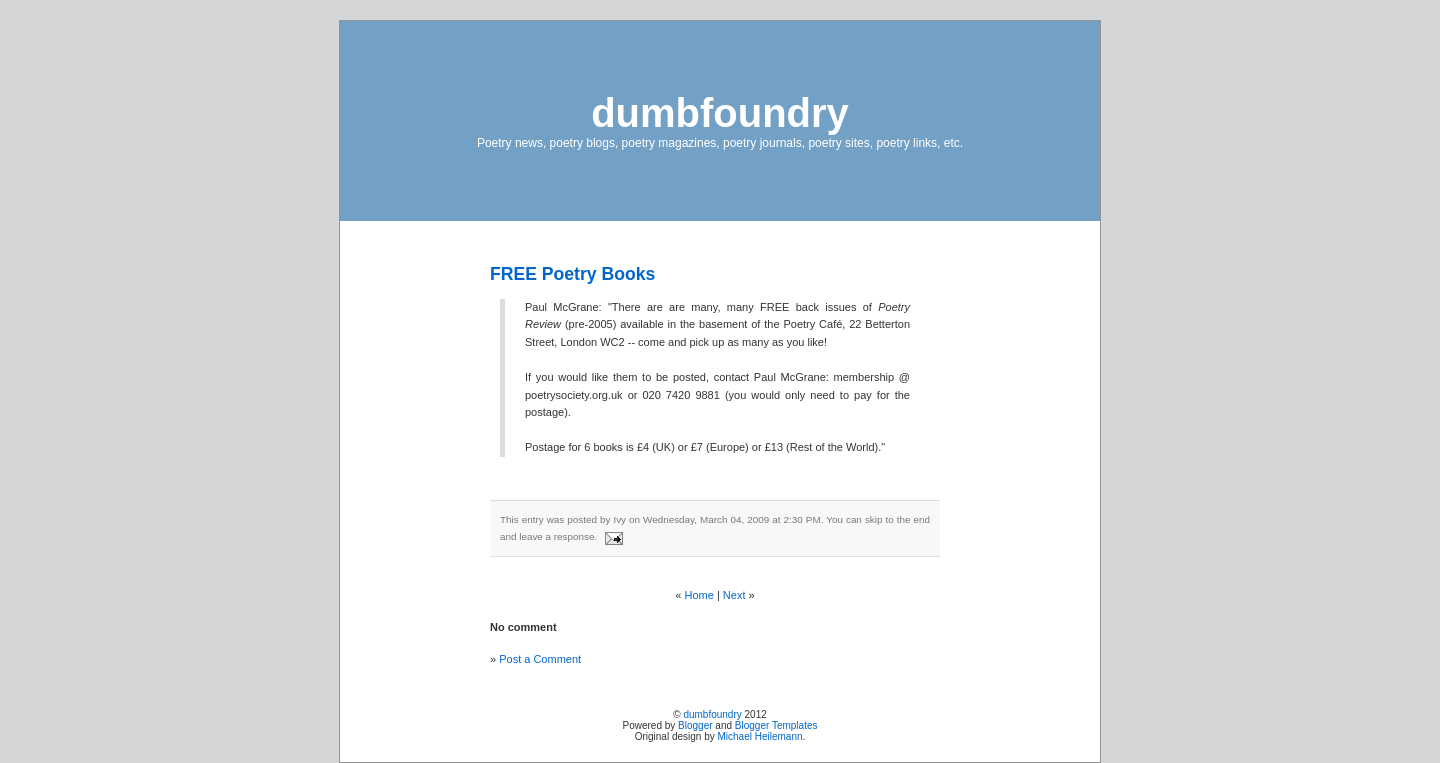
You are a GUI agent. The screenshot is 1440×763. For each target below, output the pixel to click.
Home (699, 595)
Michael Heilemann (760, 736)
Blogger (695, 725)
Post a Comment (540, 659)
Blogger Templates (776, 725)
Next (734, 595)
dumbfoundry (720, 113)
